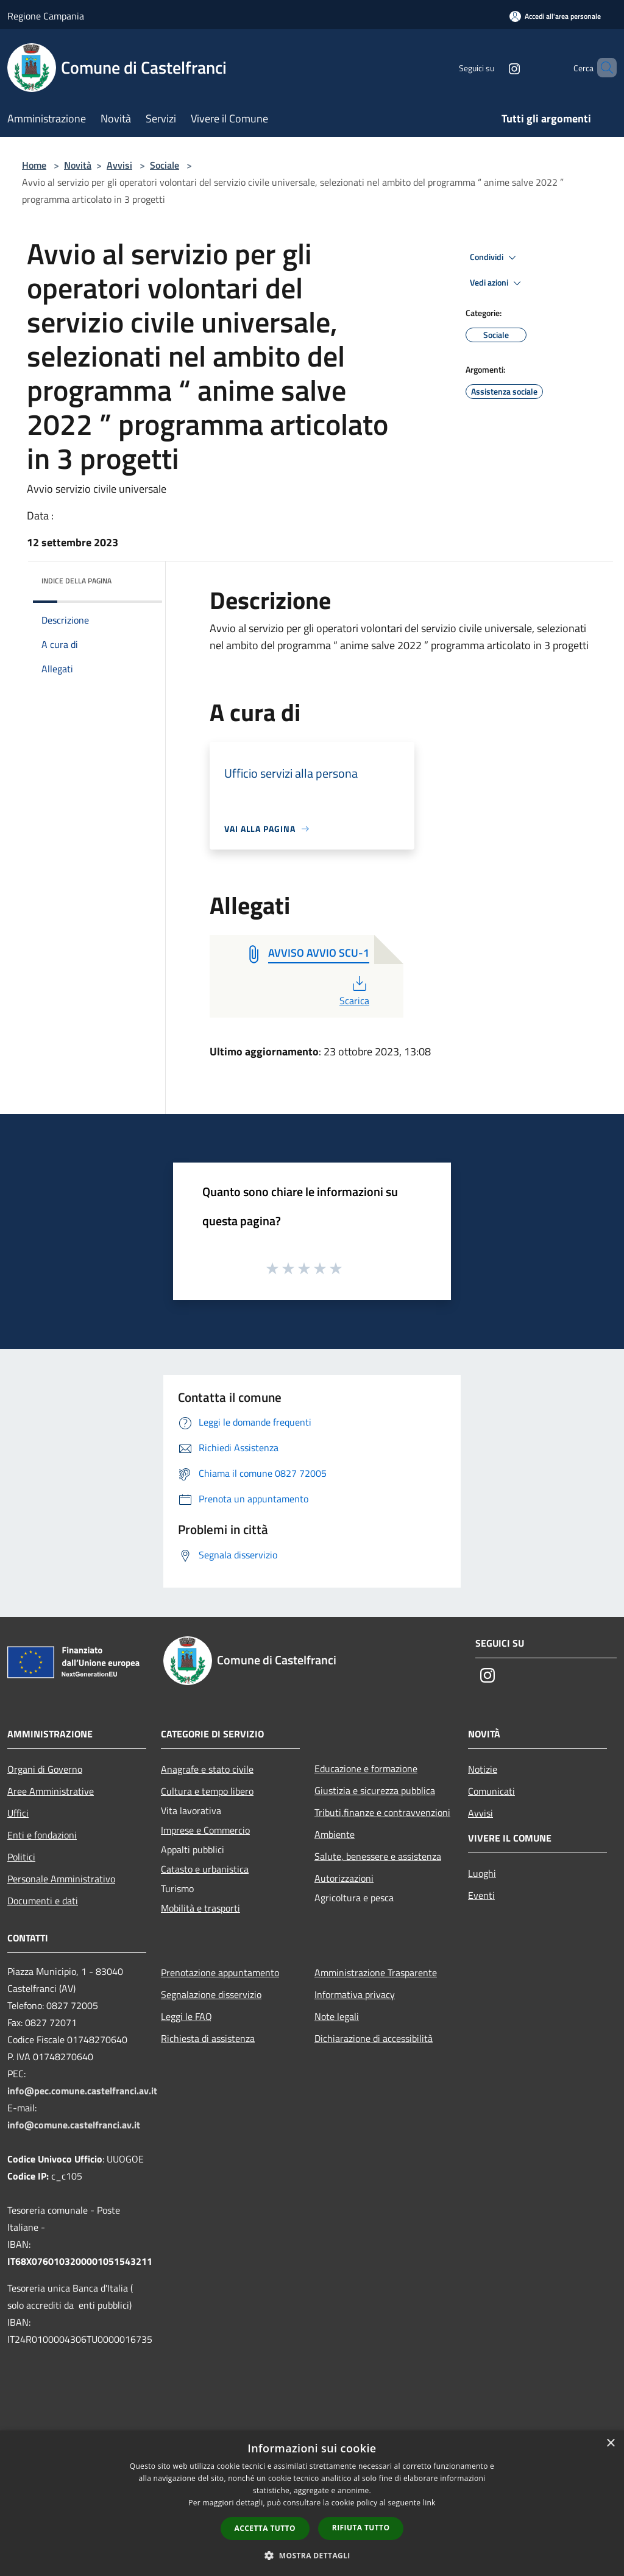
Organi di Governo (44, 1769)
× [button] (610, 2443)
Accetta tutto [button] (265, 2528)
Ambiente (334, 1834)
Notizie (482, 1769)
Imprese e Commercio (205, 1830)
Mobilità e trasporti (200, 1908)
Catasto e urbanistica (205, 1869)
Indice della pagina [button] (76, 580)
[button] (312, 2555)
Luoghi (482, 1873)
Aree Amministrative (50, 1791)
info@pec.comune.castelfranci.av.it (82, 2090)
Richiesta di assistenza (208, 2038)
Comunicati (491, 1791)
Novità (77, 165)
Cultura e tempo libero (207, 1791)
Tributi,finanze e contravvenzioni (382, 1812)
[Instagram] (493, 67)
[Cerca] (602, 67)
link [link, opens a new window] (429, 2502)
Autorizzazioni (344, 1878)
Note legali (336, 2016)
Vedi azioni (497, 283)
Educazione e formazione (365, 1768)
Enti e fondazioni (42, 1835)
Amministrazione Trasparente (375, 1972)
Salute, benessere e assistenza (377, 1856)
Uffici (18, 1813)
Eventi (481, 1895)
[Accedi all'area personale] (555, 16)
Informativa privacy (354, 1994)
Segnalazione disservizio (211, 1994)
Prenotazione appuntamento (220, 1972)
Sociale (164, 165)
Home (34, 165)
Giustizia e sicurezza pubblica (374, 1790)
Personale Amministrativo (61, 1878)
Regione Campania (45, 16)
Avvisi (119, 165)
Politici (21, 1856)
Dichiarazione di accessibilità (373, 2038)
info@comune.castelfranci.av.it (73, 2124)
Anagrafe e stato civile (207, 1769)
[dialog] (312, 2503)
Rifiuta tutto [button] (361, 2527)
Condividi (495, 257)
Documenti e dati (42, 1900)
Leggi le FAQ (186, 2016)
